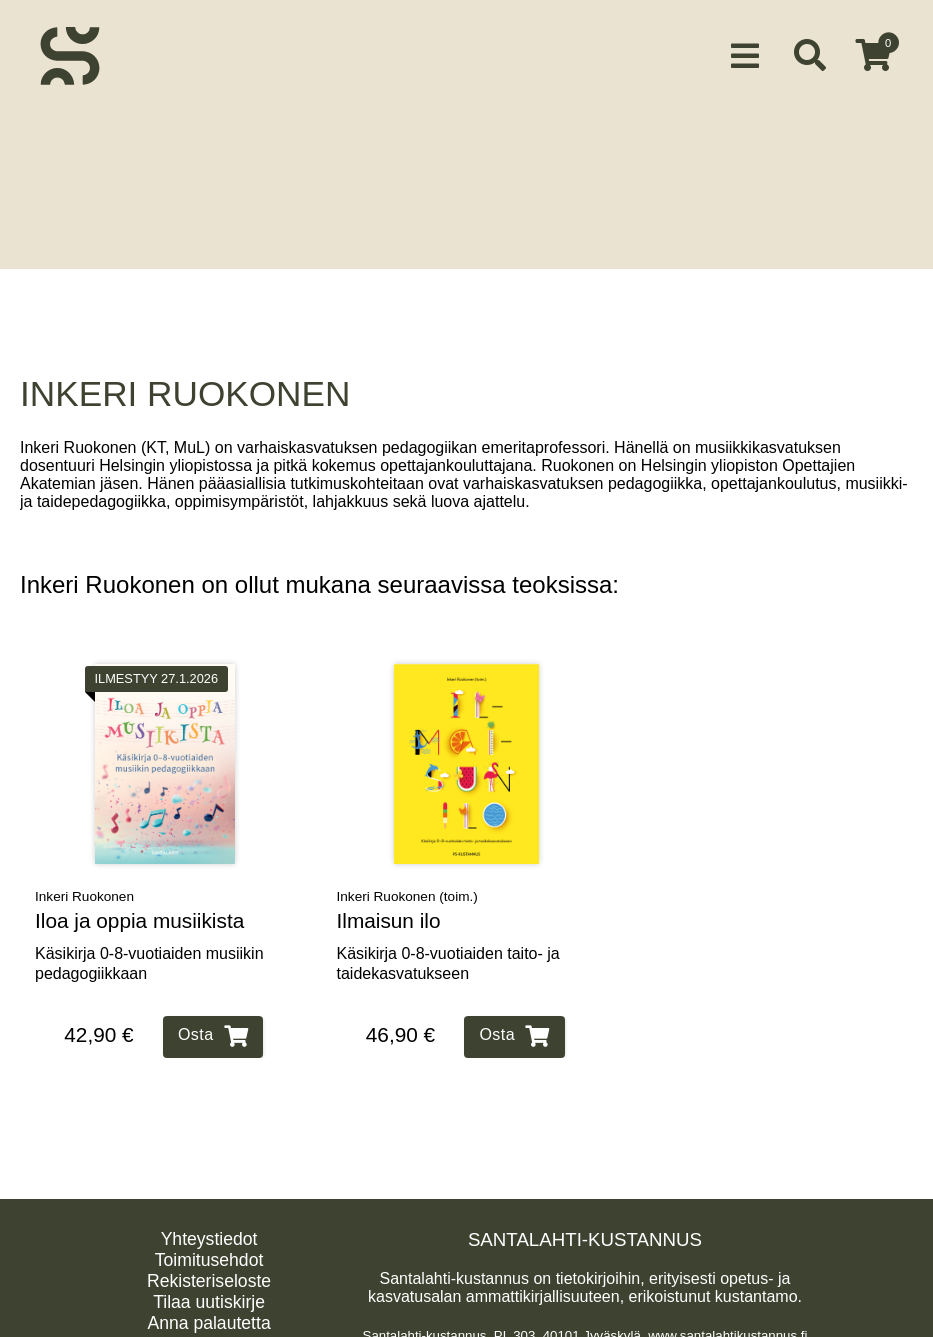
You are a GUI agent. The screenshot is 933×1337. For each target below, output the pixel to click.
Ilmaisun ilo (389, 912)
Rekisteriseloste (209, 1273)
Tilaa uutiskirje (209, 1294)
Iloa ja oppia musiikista (139, 912)
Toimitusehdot (209, 1252)
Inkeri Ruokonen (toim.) (407, 888)
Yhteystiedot (209, 1231)
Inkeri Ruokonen (84, 888)
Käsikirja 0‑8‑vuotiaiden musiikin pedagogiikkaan (149, 955)
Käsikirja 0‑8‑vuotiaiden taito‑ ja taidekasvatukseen (448, 955)
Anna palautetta (208, 1315)
